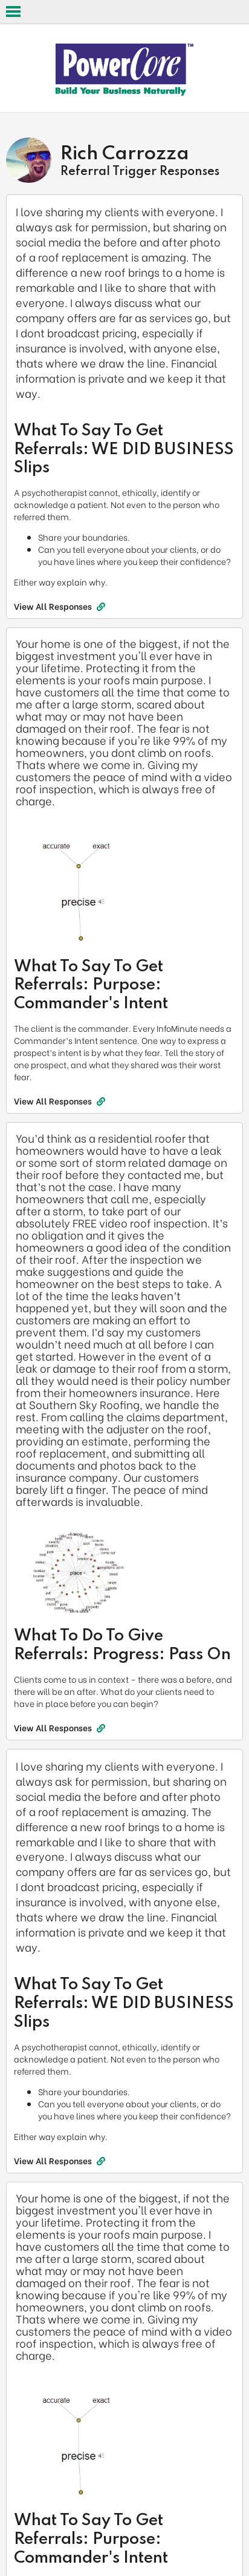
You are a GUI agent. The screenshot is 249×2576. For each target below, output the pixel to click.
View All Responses (59, 606)
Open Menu (13, 11)
